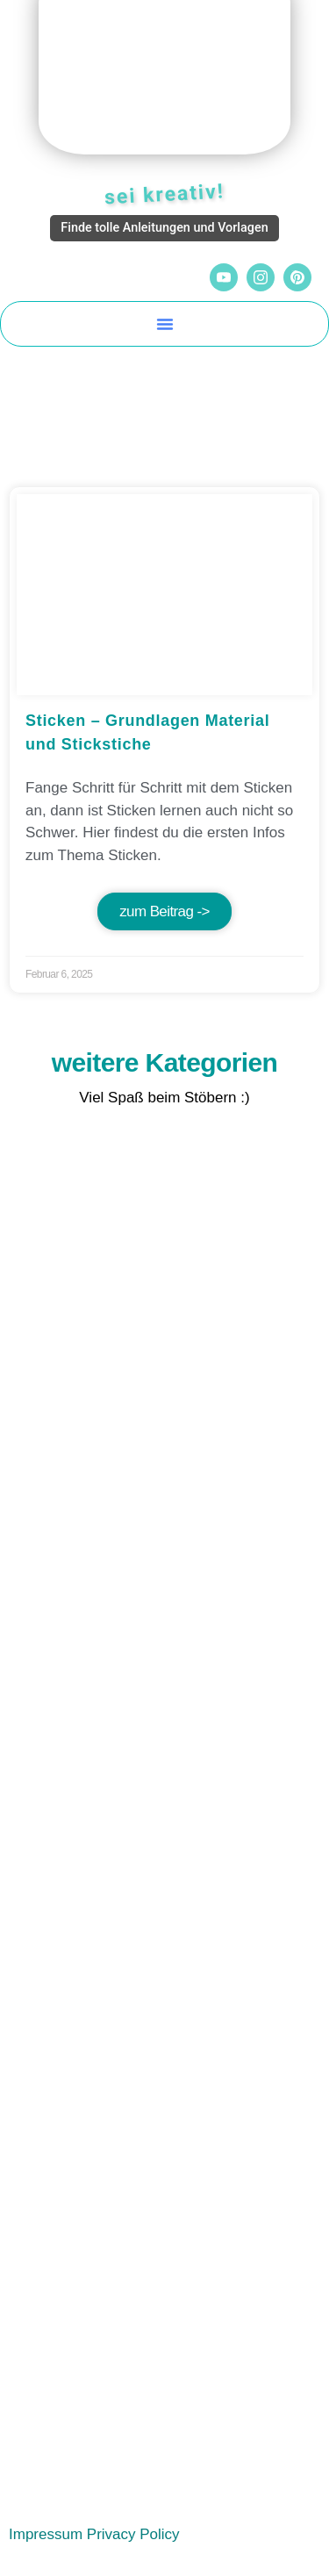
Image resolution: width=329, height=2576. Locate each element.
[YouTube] (224, 277)
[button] (165, 324)
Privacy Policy (133, 2534)
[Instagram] (261, 277)
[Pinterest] (297, 277)
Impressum (45, 2534)
